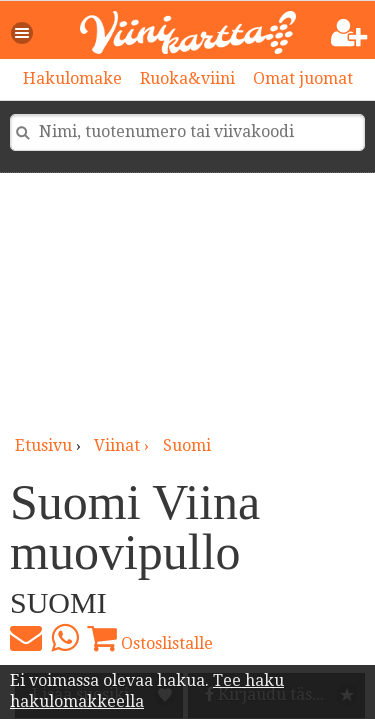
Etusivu (43, 445)
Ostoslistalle (150, 638)
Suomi (187, 445)
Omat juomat (303, 78)
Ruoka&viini (187, 78)
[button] (23, 33)
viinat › (123, 445)
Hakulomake (72, 78)
